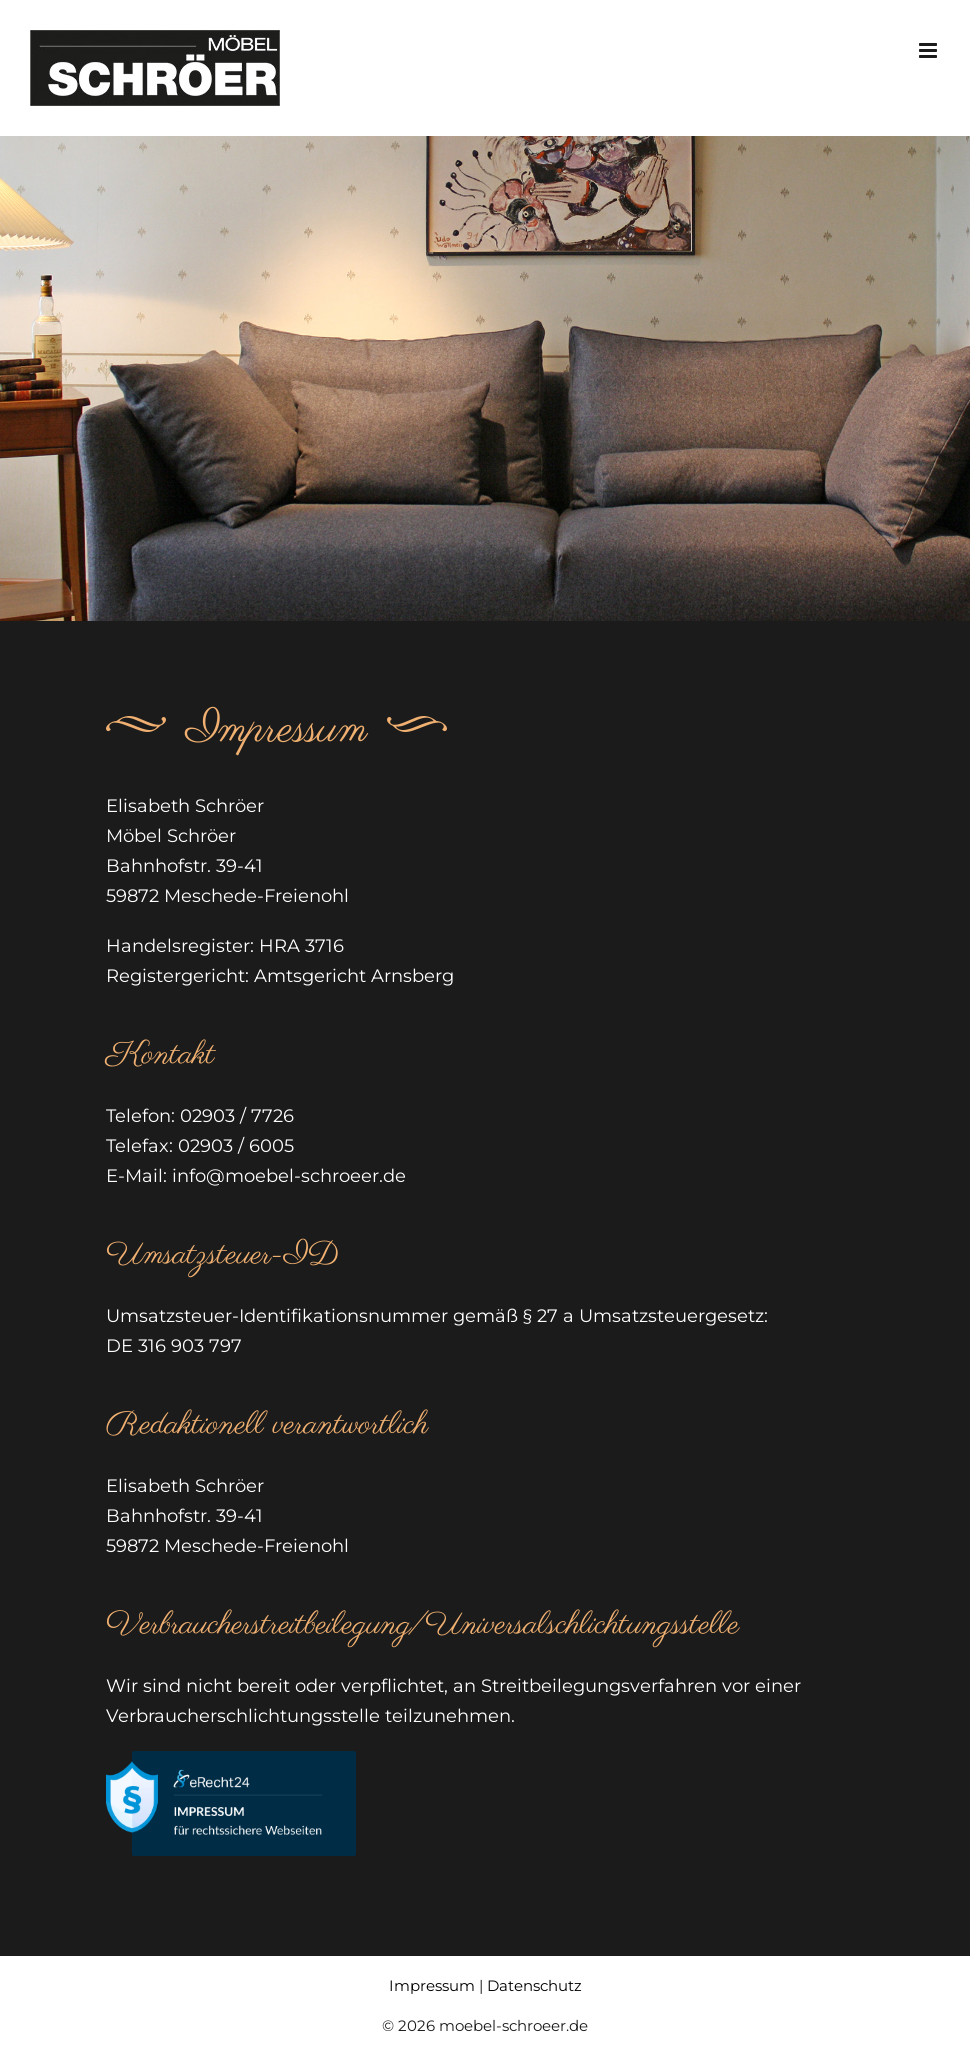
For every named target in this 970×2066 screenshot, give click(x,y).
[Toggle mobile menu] (929, 50)
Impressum (432, 1985)
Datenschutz (534, 1985)
